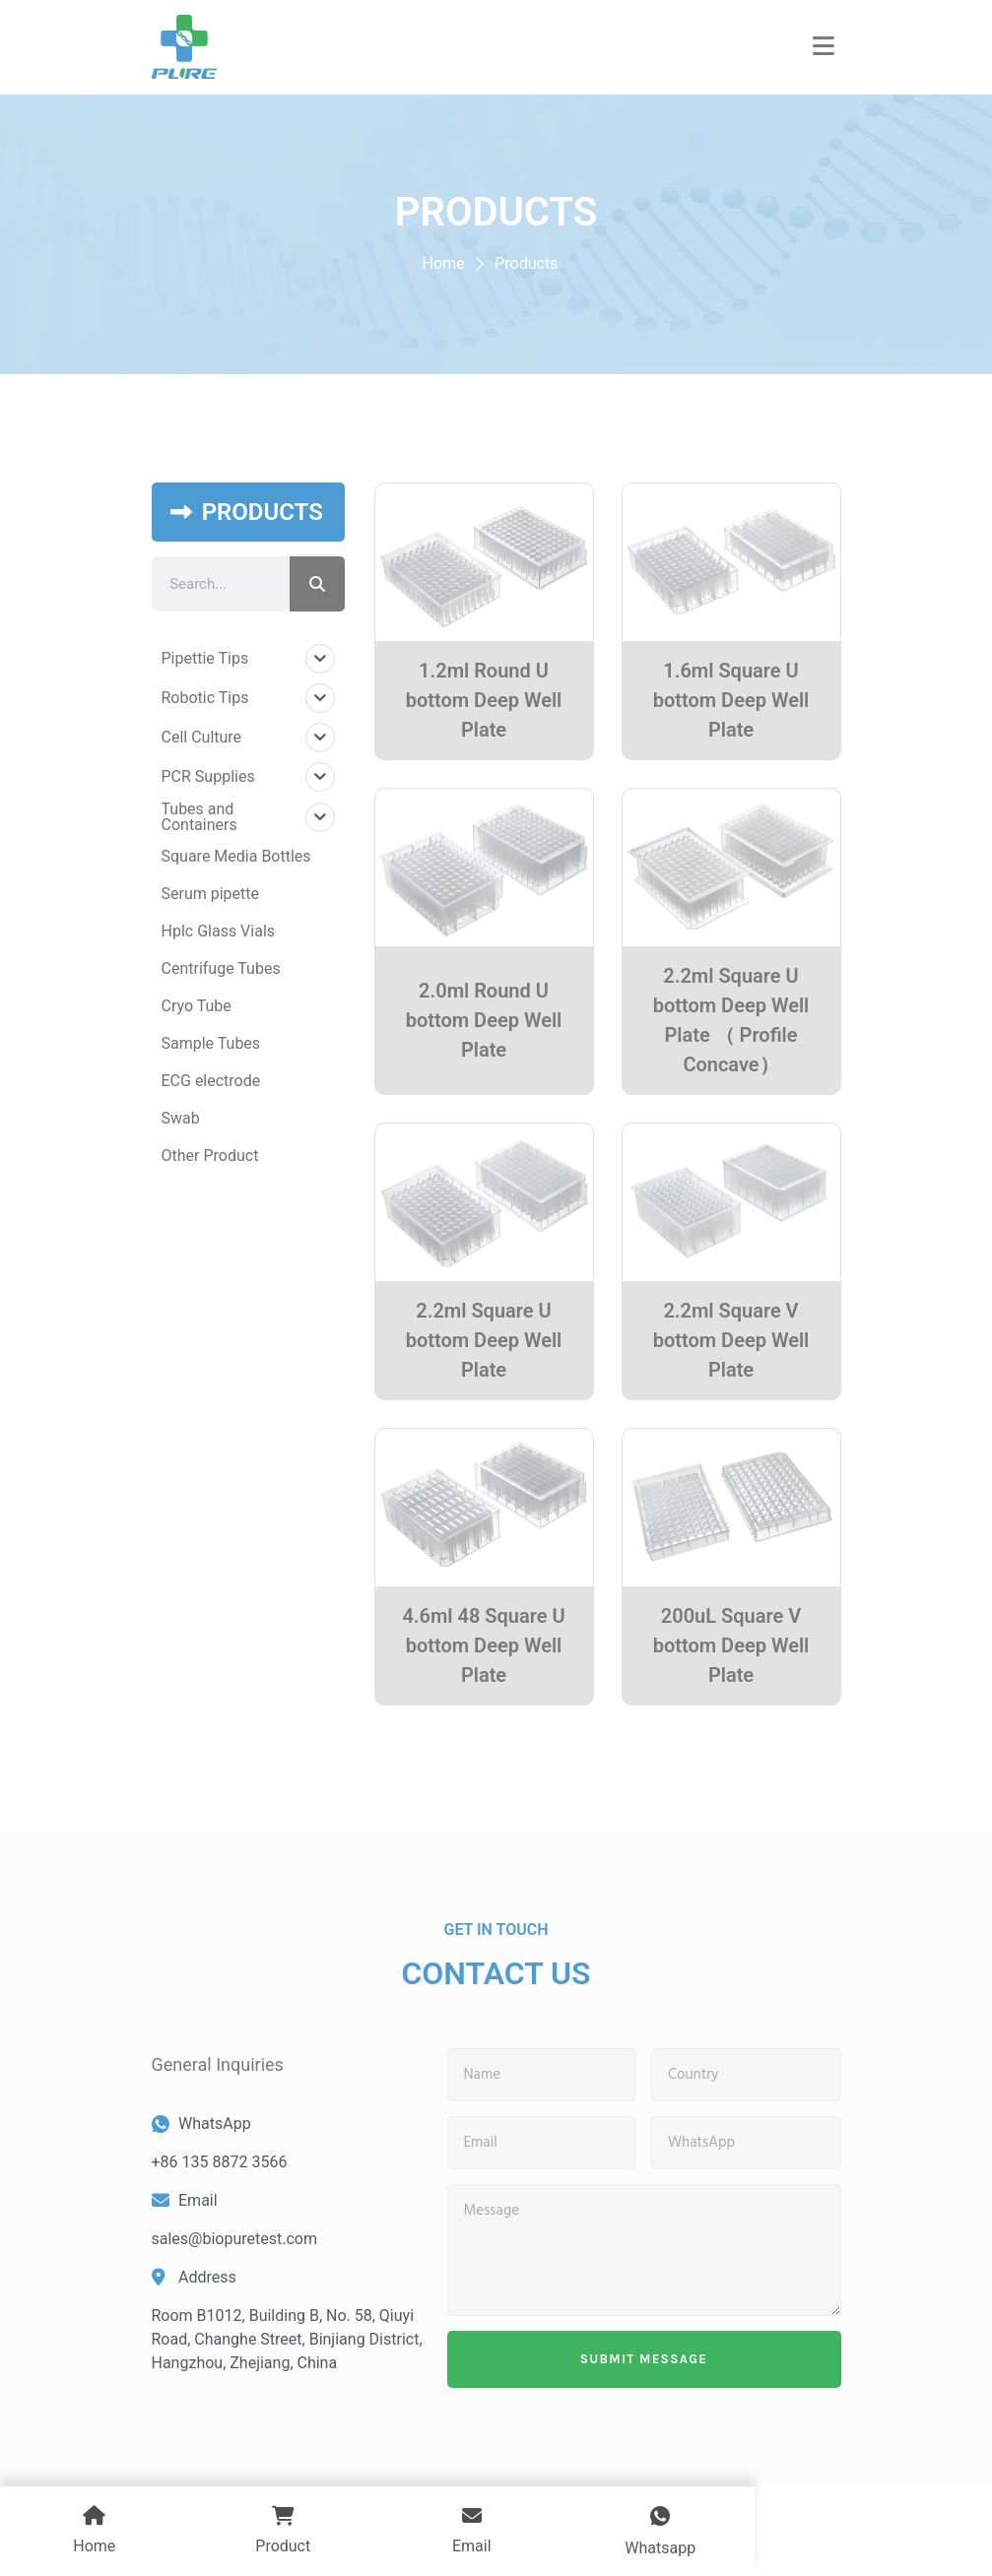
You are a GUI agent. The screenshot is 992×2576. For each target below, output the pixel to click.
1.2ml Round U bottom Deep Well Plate (484, 700)
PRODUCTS (262, 512)
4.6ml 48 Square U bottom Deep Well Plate (483, 1645)
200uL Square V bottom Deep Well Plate (731, 1645)
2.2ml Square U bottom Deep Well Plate (484, 1340)
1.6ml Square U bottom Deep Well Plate (731, 700)
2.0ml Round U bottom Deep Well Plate (484, 1020)
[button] (824, 47)
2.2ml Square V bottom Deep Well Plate (731, 1340)
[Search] (317, 584)
